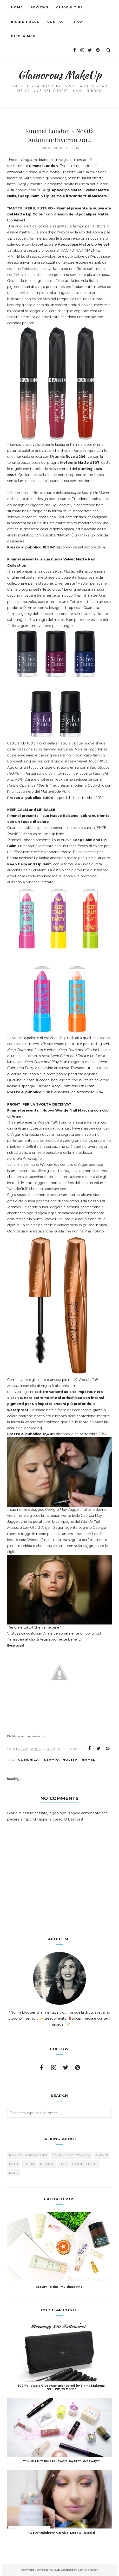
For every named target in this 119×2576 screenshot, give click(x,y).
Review (47, 2164)
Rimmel (87, 1759)
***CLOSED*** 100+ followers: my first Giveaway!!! (61, 2461)
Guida (29, 2164)
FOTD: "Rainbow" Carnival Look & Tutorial (61, 2532)
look (13, 2172)
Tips (63, 2164)
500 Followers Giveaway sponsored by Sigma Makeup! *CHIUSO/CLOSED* (61, 2387)
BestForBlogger (88, 2569)
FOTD (13, 2164)
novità (70, 1759)
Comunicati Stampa (39, 1759)
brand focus (85, 2164)
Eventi (102, 2155)
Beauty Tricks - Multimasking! (59, 2287)
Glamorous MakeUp (59, 75)
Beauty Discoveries (28, 2155)
